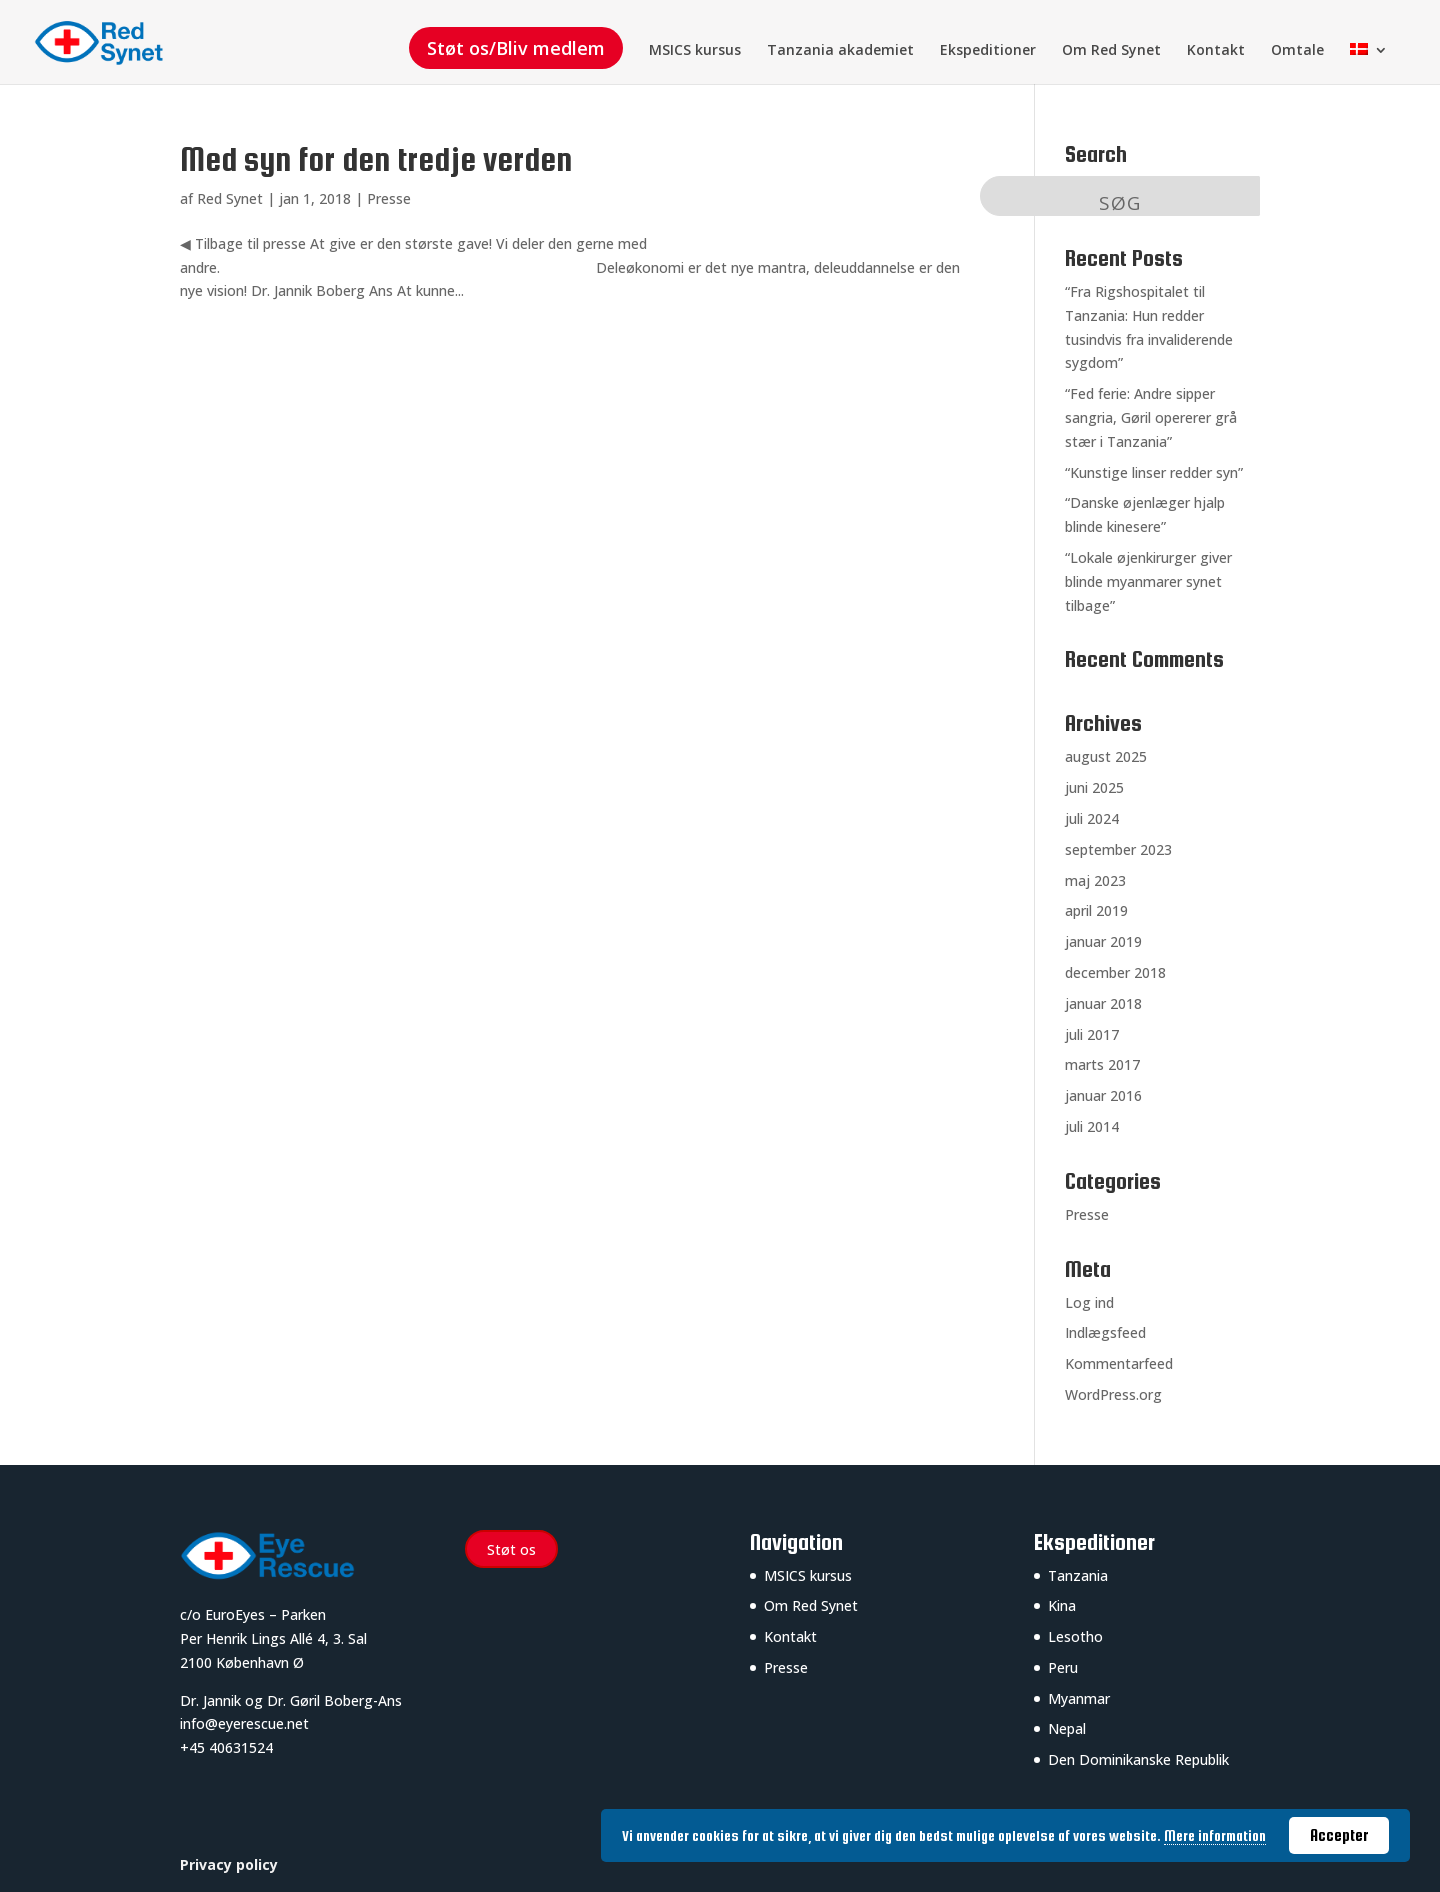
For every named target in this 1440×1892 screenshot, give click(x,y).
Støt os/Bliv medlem (516, 48)
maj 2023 (1095, 880)
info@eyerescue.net (244, 1723)
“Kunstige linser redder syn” (1154, 472)
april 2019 (1096, 910)
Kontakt (1216, 51)
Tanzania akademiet (840, 51)
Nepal (1067, 1728)
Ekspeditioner (988, 51)
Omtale (1297, 51)
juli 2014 (1092, 1126)
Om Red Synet (1111, 51)
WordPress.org (1113, 1394)
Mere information (1215, 1836)
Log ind (1089, 1302)
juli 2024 (1092, 818)
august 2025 (1106, 756)
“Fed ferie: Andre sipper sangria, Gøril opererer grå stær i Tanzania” (1151, 417)
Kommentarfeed (1119, 1363)
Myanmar (1079, 1698)
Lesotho (1075, 1636)
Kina (1062, 1605)
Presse (389, 198)
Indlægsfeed (1105, 1332)
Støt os (511, 1549)
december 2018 (1115, 972)
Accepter (1339, 1835)
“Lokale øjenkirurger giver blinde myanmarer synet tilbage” (1148, 581)
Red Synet (230, 198)
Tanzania (1078, 1575)
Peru (1063, 1667)
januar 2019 (1103, 941)
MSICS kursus (695, 51)
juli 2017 (1092, 1034)
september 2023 (1118, 849)
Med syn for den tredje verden (376, 159)
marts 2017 (1102, 1064)
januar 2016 (1103, 1095)
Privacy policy (229, 1864)
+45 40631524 (226, 1747)
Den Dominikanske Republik (1138, 1759)
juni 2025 (1094, 787)
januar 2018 (1103, 1003)
